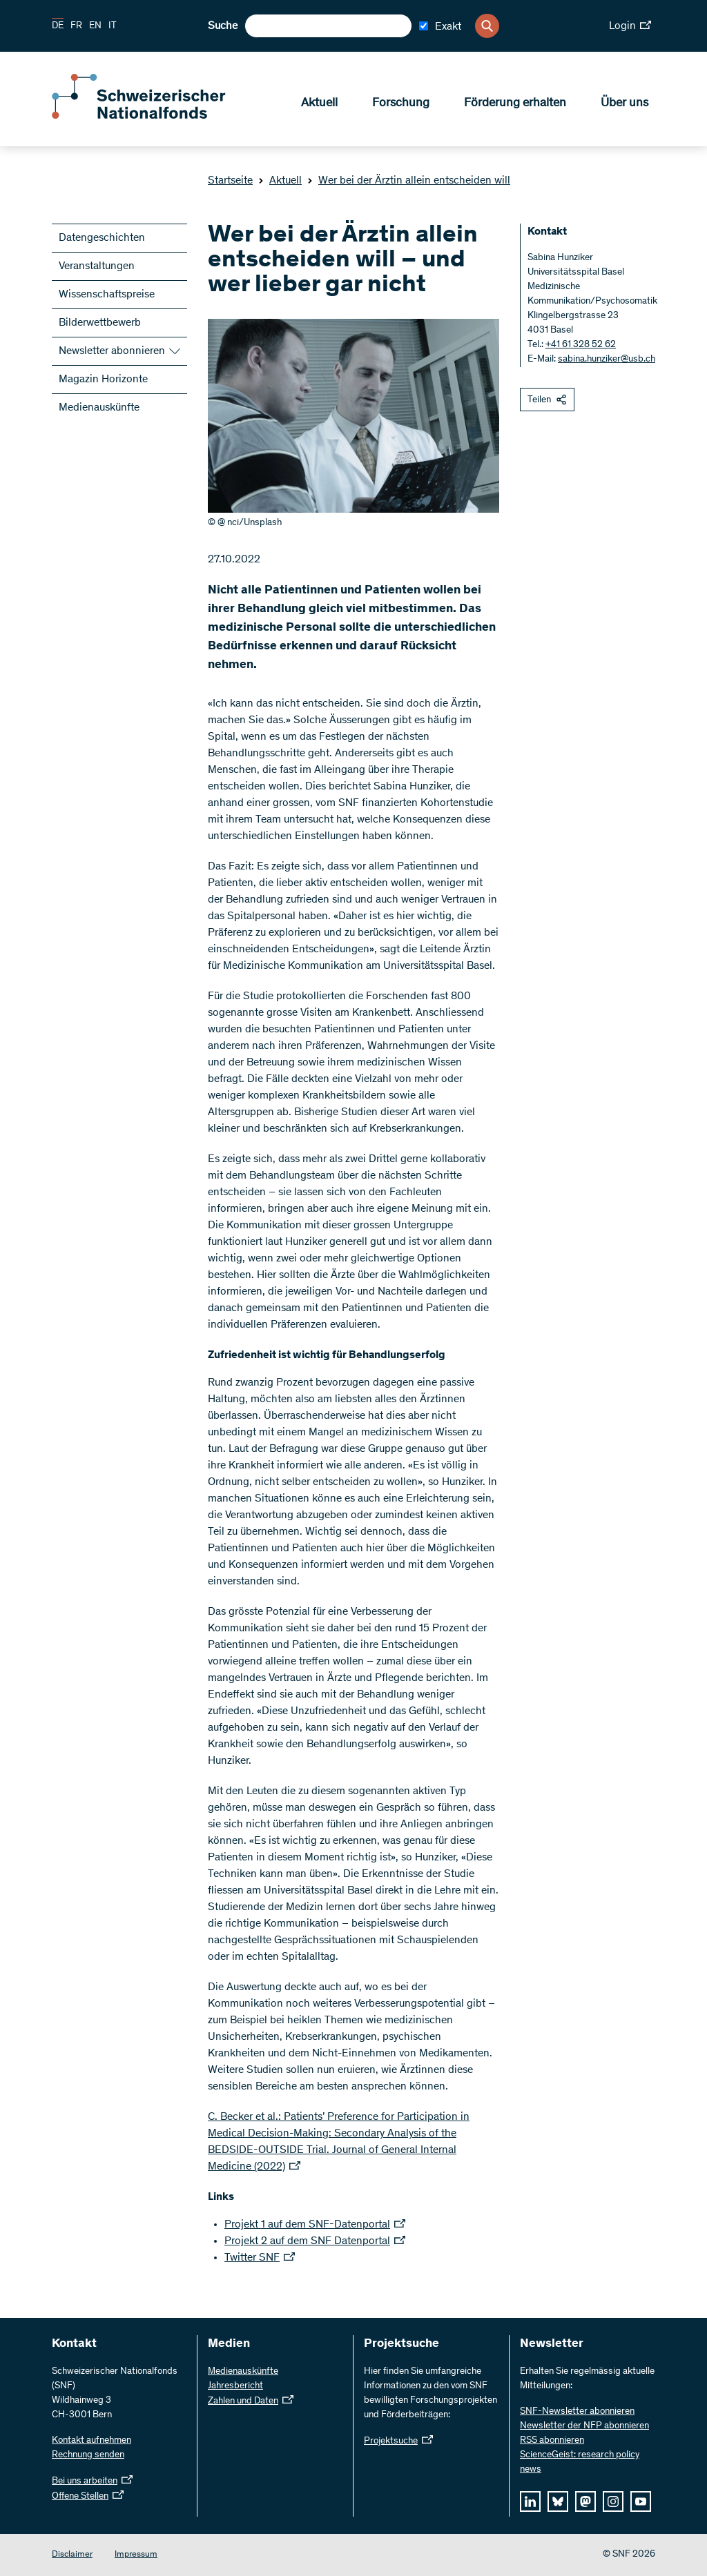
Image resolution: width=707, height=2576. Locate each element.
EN (95, 26)
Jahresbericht (235, 2386)
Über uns (624, 104)
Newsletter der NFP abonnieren (584, 2426)
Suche (223, 26)
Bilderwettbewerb (100, 322)
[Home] (152, 115)
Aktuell (319, 104)
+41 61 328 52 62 (580, 345)
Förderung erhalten (515, 104)
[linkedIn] (530, 2501)
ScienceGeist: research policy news (579, 2462)
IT (112, 26)
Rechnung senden (88, 2455)
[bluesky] (558, 2501)
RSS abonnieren (552, 2441)
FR (76, 26)
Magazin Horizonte (103, 379)
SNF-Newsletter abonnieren (577, 2412)
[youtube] (640, 2501)
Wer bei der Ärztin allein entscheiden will (408, 180)
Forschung (400, 104)
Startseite (230, 180)
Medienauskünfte (99, 407)
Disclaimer (72, 2554)
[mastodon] (585, 2501)
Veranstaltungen (97, 266)
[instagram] (613, 2501)
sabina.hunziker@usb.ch (606, 359)
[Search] (487, 26)
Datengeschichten (102, 238)
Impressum (136, 2554)
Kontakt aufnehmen (91, 2441)
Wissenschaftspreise (107, 294)
